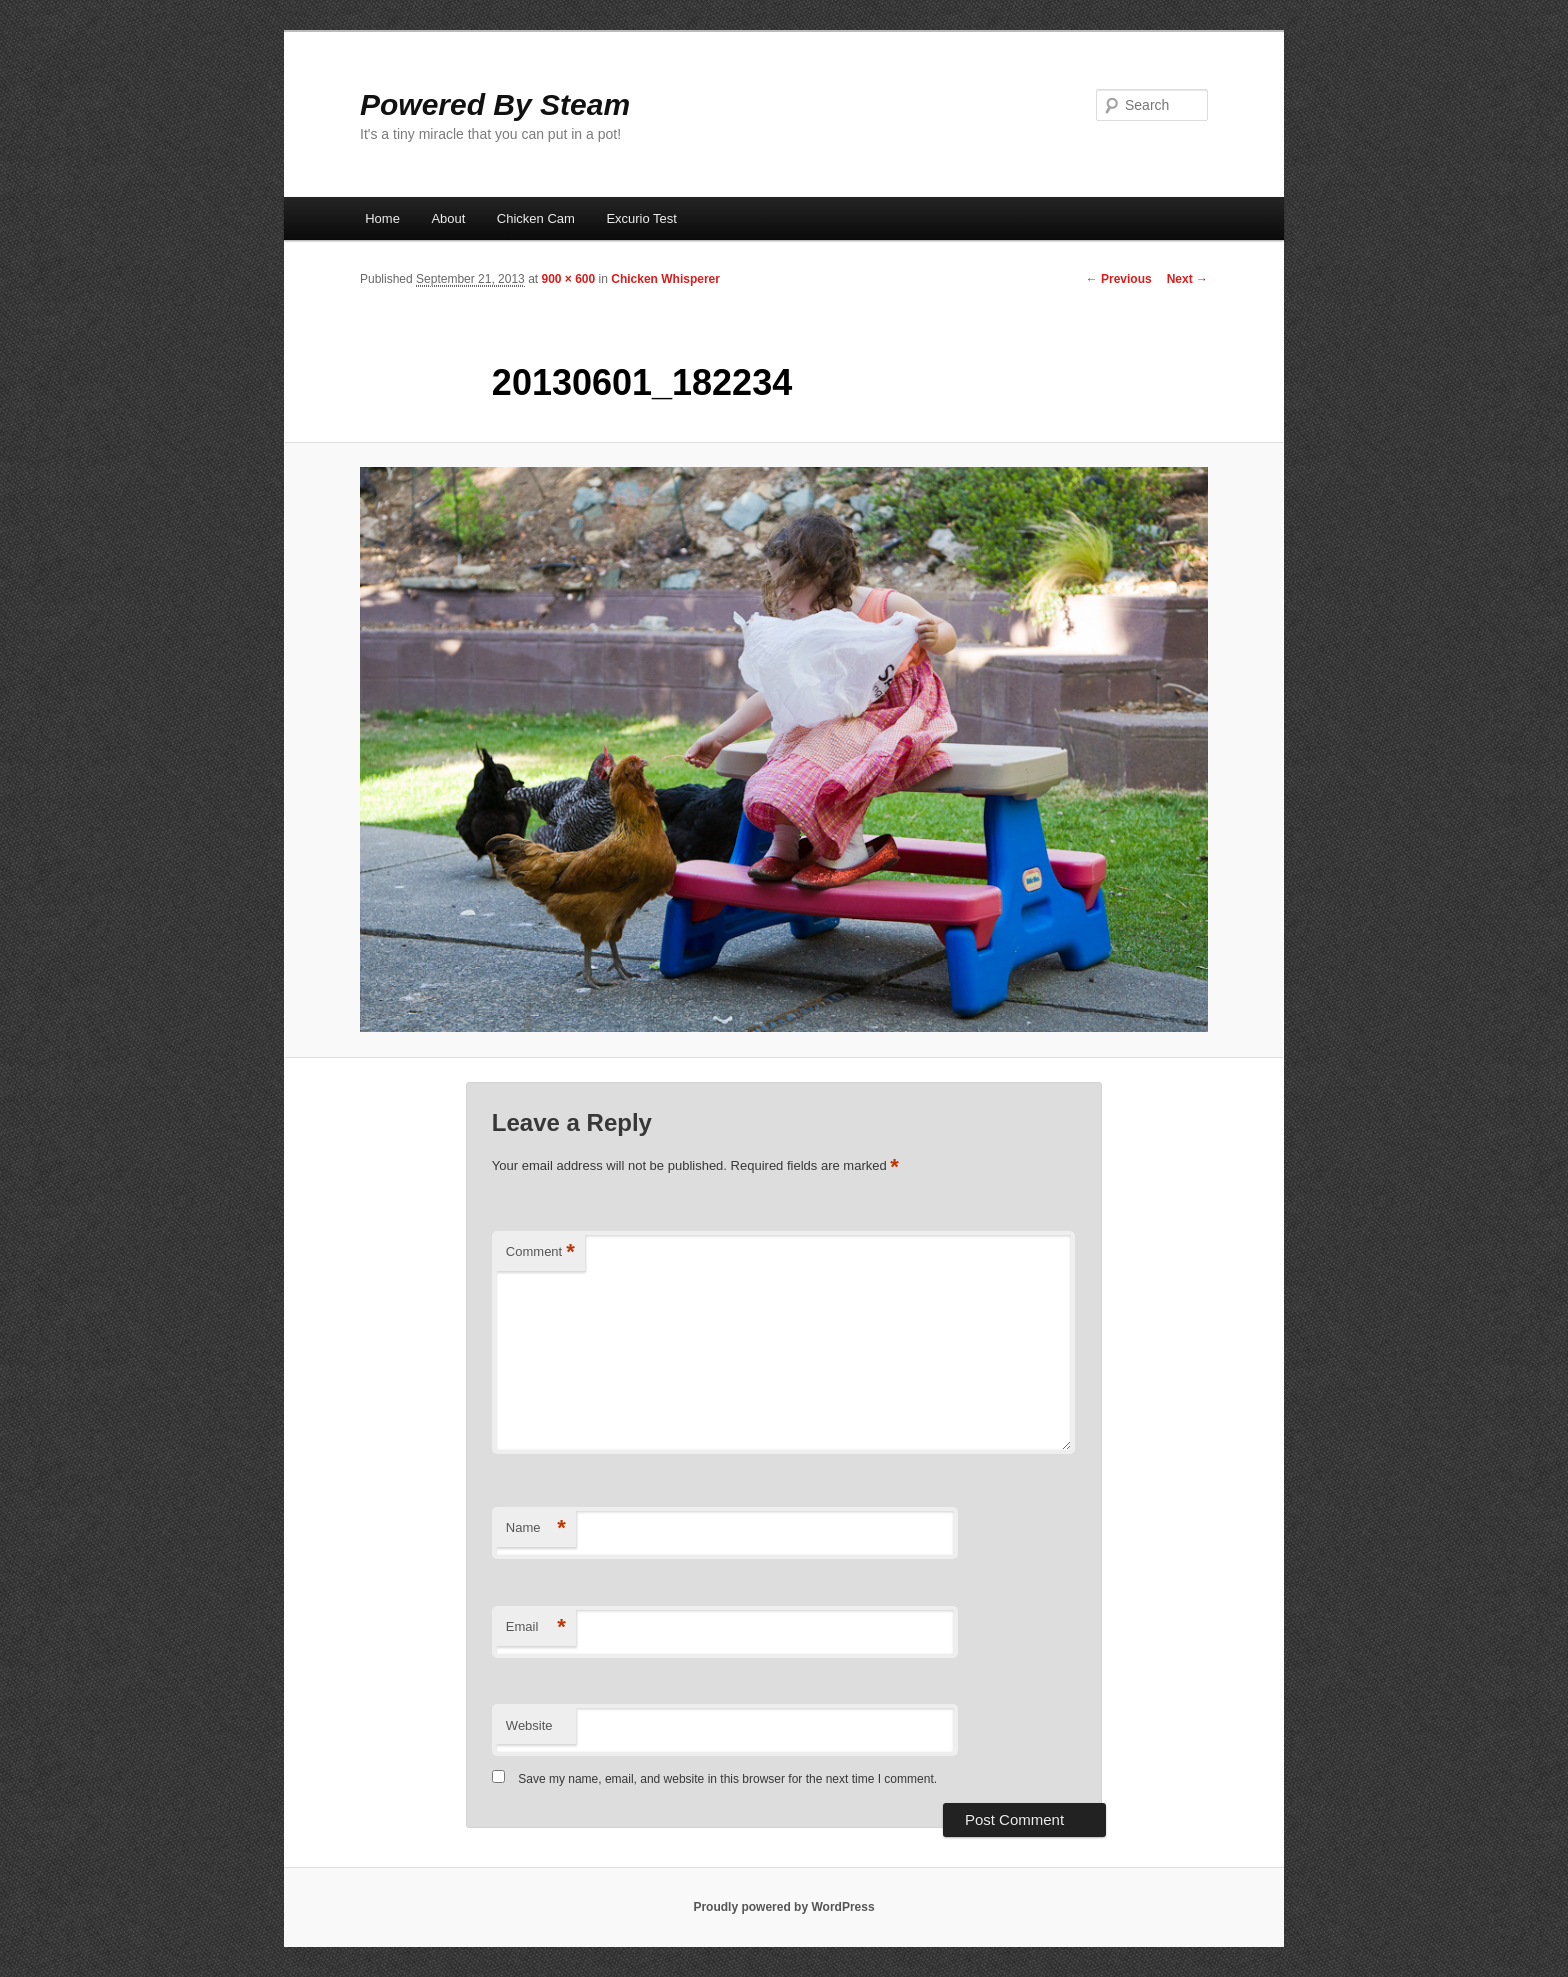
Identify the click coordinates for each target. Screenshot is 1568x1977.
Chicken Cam (536, 218)
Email (536, 1627)
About (448, 218)
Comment (540, 1252)
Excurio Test (641, 218)
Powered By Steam (495, 104)
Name (536, 1528)
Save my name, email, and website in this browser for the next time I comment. (727, 1779)
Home (382, 218)
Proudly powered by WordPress (783, 1907)
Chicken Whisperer (665, 279)
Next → (1187, 279)
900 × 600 (568, 279)
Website (529, 1725)
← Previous (1119, 279)
